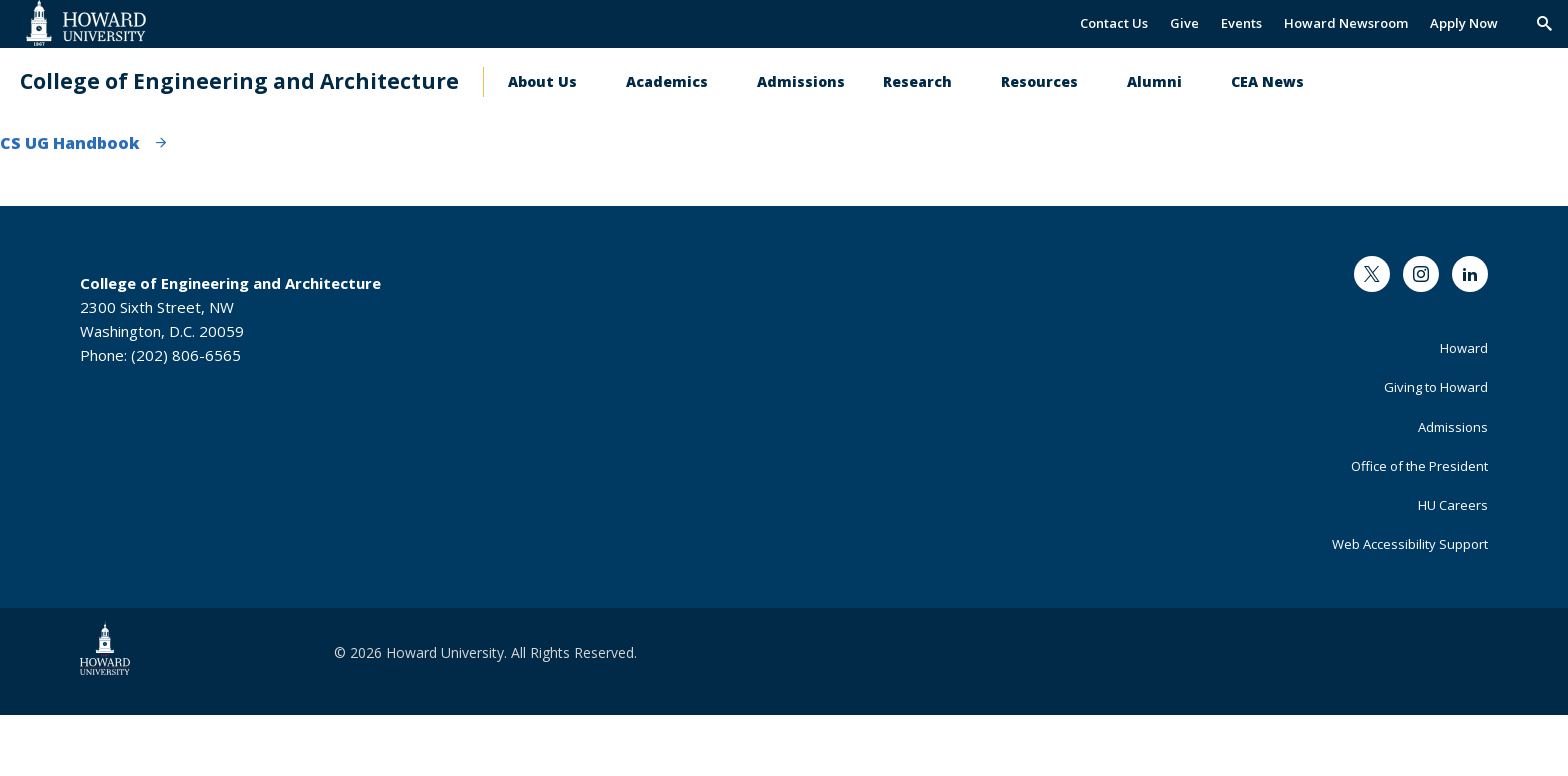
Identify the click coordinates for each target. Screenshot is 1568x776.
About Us (542, 81)
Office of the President (1419, 466)
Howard (1464, 348)
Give (1184, 23)
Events (1241, 23)
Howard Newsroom (1346, 23)
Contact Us (1114, 23)
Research (917, 81)
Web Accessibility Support (1410, 544)
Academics (667, 81)
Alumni (1154, 81)
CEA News (1267, 81)
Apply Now (1464, 23)
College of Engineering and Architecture (239, 81)
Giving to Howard (1436, 387)
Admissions (801, 81)
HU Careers (1453, 505)
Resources (1039, 81)
